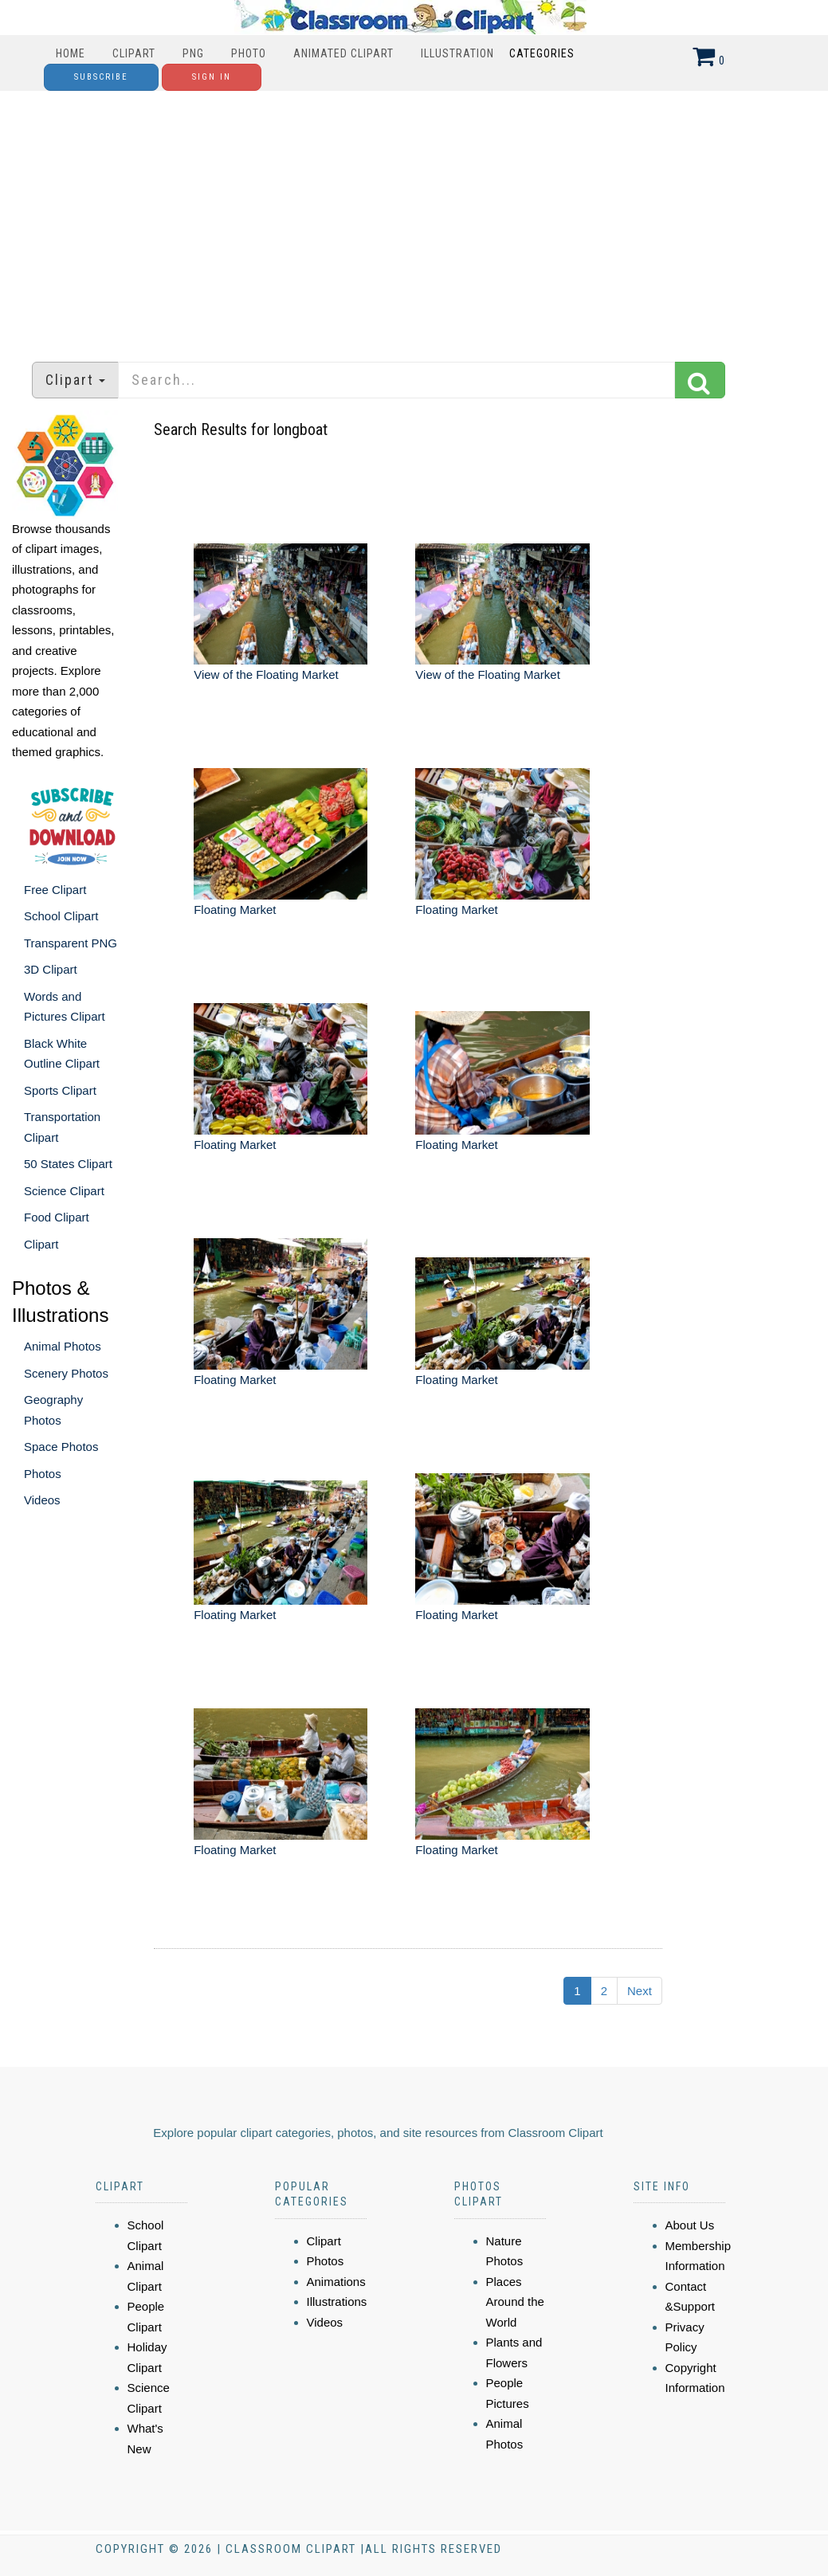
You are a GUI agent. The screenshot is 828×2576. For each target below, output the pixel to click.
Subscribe (101, 77)
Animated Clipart (343, 53)
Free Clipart (55, 889)
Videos (42, 1500)
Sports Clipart (60, 1090)
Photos (42, 1473)
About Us (690, 2225)
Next (639, 1991)
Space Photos (61, 1446)
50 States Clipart (68, 1163)
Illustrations (337, 2301)
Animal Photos (62, 1346)
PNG (193, 53)
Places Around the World (515, 2302)
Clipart (133, 53)
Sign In (211, 77)
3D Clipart (50, 969)
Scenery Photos (66, 1373)
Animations (336, 2281)
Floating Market (235, 909)
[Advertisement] (414, 218)
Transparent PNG (70, 943)
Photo (248, 53)
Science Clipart (64, 1191)
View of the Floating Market (266, 674)
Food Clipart (56, 1217)
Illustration (457, 53)
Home (70, 53)
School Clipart (61, 916)
